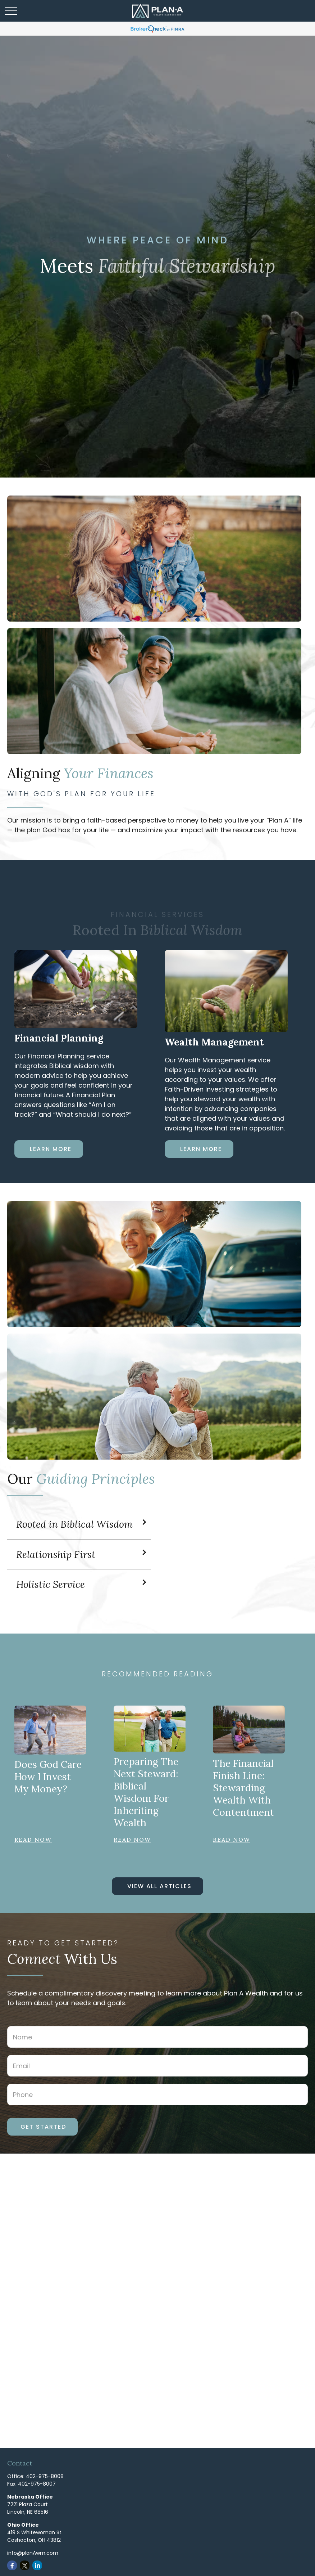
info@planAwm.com (32, 2553)
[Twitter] (24, 2565)
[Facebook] (12, 2565)
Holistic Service (50, 1584)
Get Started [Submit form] (43, 2127)
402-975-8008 (45, 2476)
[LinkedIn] (37, 2565)
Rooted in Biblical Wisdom (74, 1524)
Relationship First (55, 1554)
